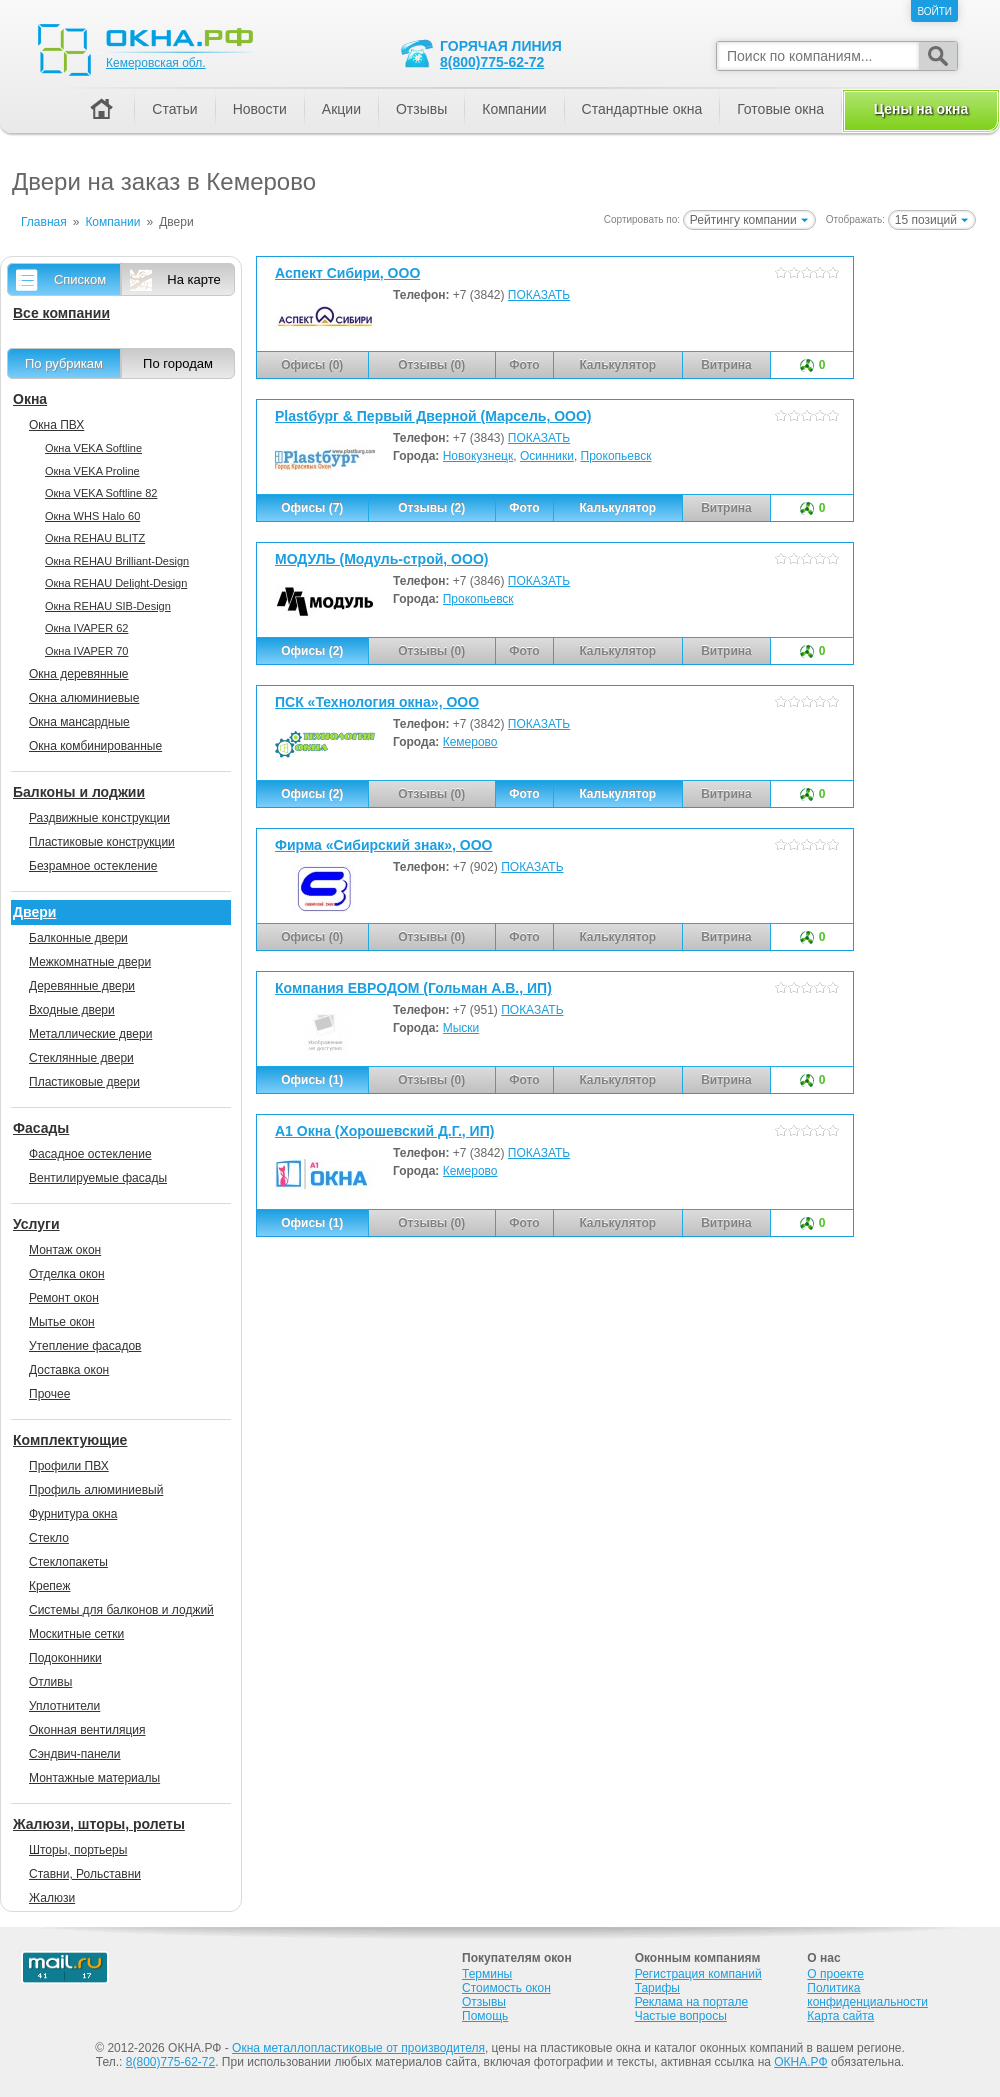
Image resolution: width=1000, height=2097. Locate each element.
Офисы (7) (312, 508)
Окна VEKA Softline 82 (101, 493)
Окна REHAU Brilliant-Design (117, 561)
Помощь (485, 2016)
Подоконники (65, 1658)
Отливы (50, 1682)
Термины (487, 1974)
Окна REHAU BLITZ (95, 538)
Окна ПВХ (56, 425)
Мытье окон (62, 1322)
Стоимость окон (506, 1988)
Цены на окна (921, 109)
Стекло (49, 1538)
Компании (514, 109)
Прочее (49, 1394)
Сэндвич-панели (75, 1754)
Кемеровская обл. (156, 63)
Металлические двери (90, 1034)
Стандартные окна (642, 109)
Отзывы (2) (431, 508)
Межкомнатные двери (90, 962)
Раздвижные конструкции (99, 818)
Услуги (36, 1224)
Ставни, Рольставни (85, 1874)
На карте (193, 279)
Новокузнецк (478, 456)
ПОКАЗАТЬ (539, 295)
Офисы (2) (312, 651)
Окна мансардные (79, 722)
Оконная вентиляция (87, 1730)
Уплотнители (64, 1706)
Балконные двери (78, 938)
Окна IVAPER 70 (86, 651)
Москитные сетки (76, 1634)
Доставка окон (69, 1370)
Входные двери (72, 1010)
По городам (178, 363)
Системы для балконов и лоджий (121, 1610)
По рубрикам (64, 363)
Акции (341, 109)
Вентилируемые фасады (98, 1178)
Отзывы (421, 109)
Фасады (41, 1128)
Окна (30, 399)
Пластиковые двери (84, 1082)
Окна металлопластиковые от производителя (358, 2048)
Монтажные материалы (94, 1778)
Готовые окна (780, 109)
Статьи (174, 109)
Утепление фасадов (85, 1346)
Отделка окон (67, 1274)
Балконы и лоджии (79, 792)
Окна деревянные (79, 674)
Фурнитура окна (73, 1514)
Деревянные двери (82, 986)
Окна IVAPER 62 (86, 628)
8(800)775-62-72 (492, 62)
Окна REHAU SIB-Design (108, 606)
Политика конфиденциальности (867, 1995)
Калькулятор (617, 508)
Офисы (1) (312, 1080)
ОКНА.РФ (800, 2062)
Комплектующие (70, 1440)
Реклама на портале (691, 2002)
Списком (80, 279)
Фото (524, 508)
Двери (34, 912)
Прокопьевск (616, 456)
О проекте (835, 1974)
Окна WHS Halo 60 (92, 516)
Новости (260, 109)
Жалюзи (52, 1898)
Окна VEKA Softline (93, 448)
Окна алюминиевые (84, 698)
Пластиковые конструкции (102, 842)
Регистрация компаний (698, 1974)
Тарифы (657, 1988)
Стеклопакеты (68, 1562)
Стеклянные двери (81, 1058)
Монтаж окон (65, 1250)
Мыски (461, 1028)
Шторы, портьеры (78, 1850)
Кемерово (470, 742)
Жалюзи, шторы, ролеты (99, 1824)
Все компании (61, 313)
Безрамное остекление (93, 866)
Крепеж (49, 1586)
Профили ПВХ (69, 1466)
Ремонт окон (64, 1298)
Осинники (547, 456)
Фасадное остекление (90, 1154)
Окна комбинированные (95, 746)
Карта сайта (840, 2016)
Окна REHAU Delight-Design (116, 583)
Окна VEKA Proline (92, 471)
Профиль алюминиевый (96, 1490)
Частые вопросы (681, 2016)
